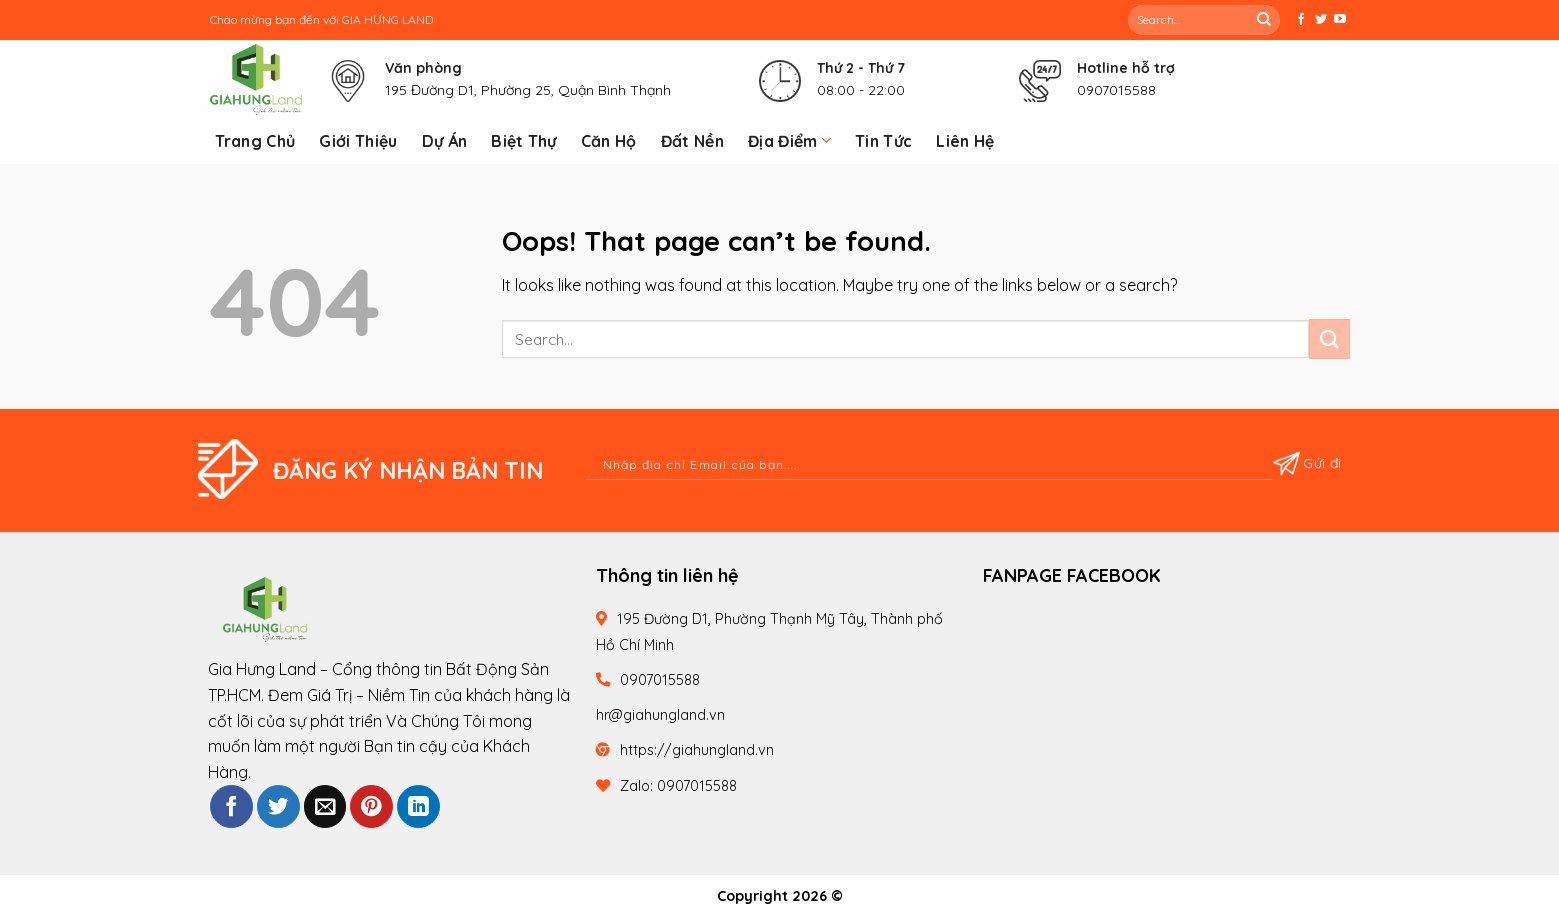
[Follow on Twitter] (1321, 20)
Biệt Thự (524, 141)
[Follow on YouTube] (1340, 20)
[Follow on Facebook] (1301, 20)
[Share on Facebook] (231, 806)
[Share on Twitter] (278, 806)
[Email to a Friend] (325, 806)
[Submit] (1264, 20)
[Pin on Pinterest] (371, 806)
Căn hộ (609, 141)
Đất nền (692, 141)
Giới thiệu (358, 141)
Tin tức (883, 141)
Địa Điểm (789, 140)
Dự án (445, 141)
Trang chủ (255, 141)
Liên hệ (965, 141)
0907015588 (1116, 90)
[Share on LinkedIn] (418, 806)
